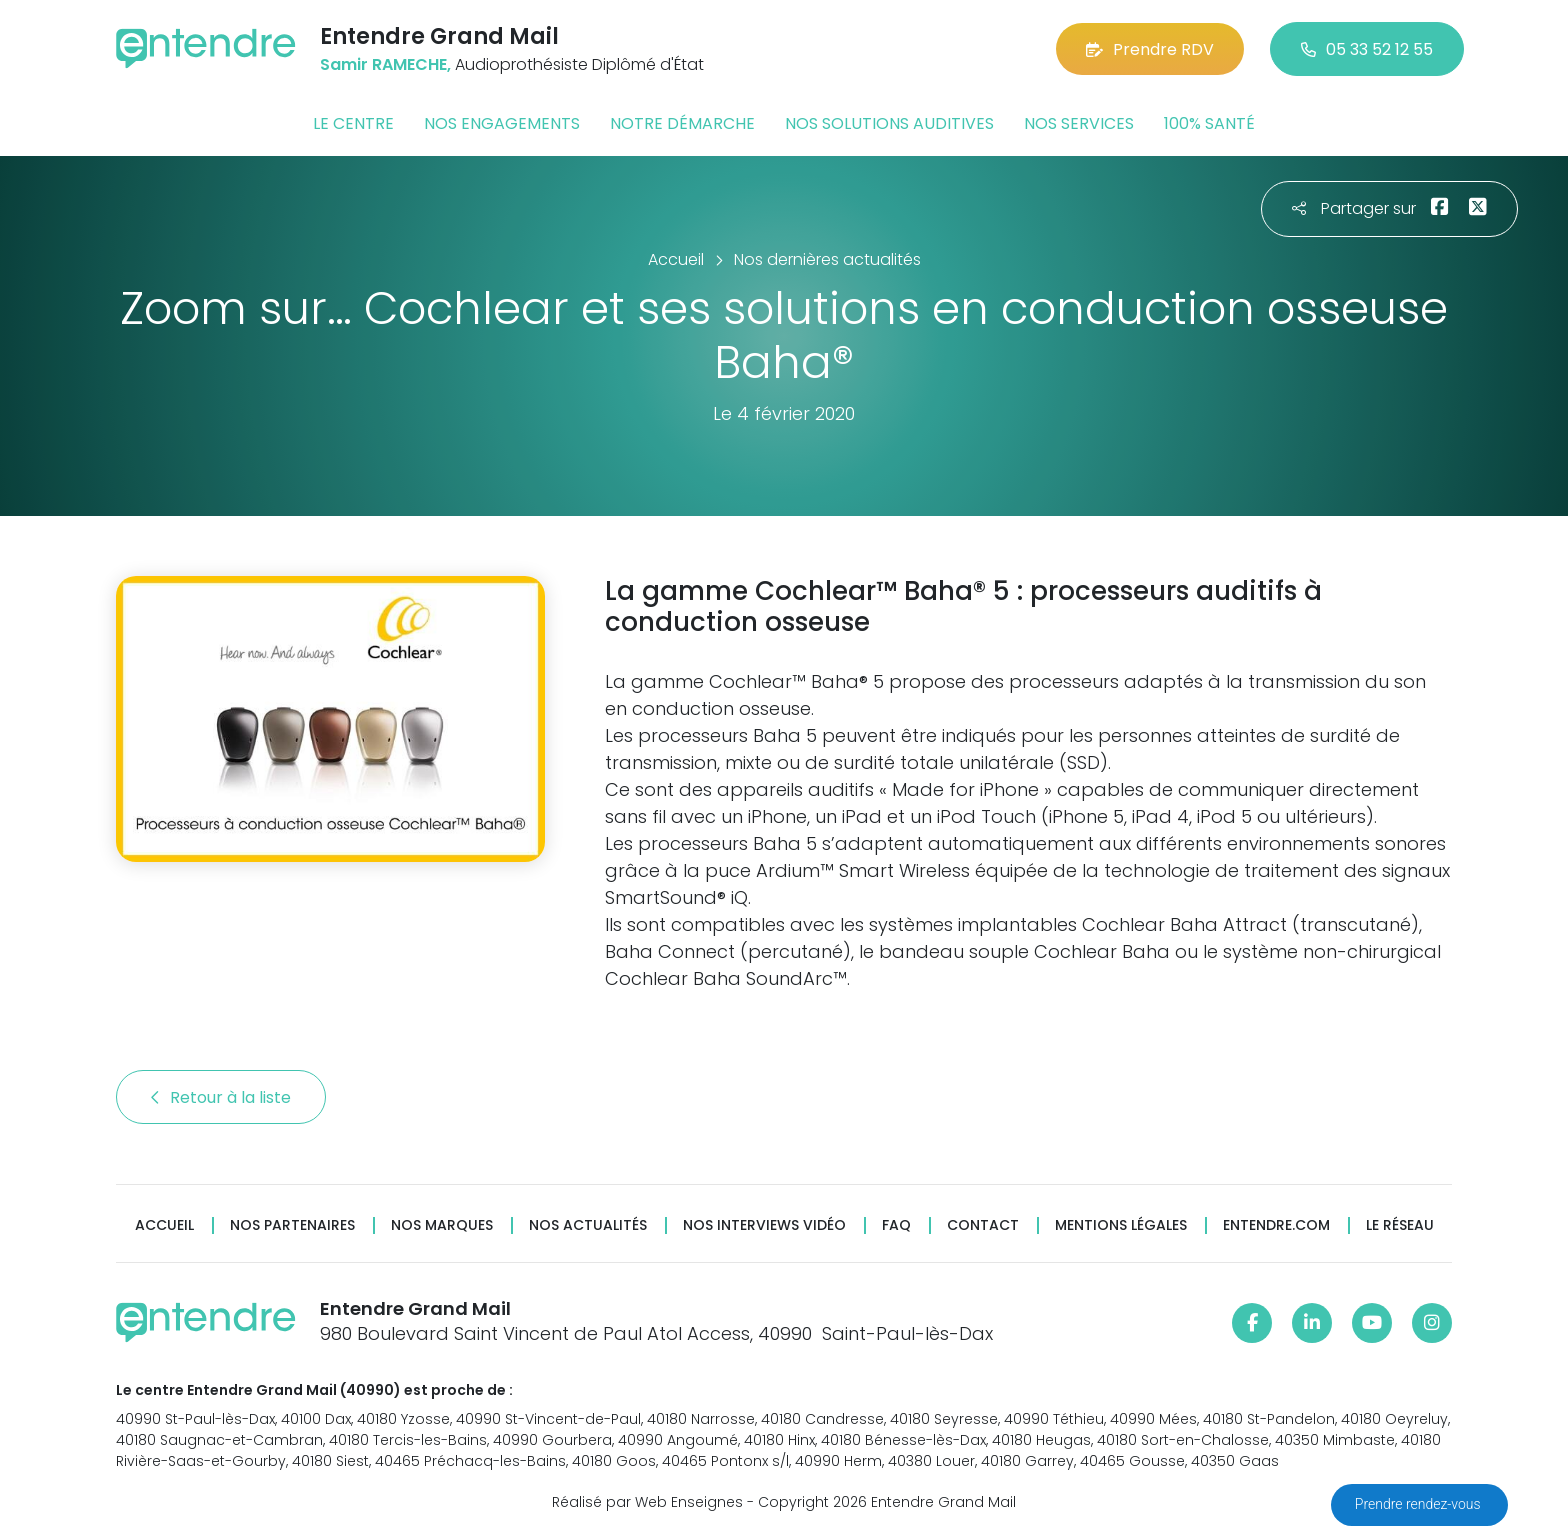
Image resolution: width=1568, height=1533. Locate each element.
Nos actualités (588, 1225)
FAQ (896, 1225)
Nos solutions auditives (889, 123)
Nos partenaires (292, 1225)
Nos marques (442, 1225)
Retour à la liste (221, 1097)
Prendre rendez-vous (1419, 1504)
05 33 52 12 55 (1367, 49)
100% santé (1209, 123)
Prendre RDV (1150, 49)
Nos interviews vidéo (764, 1225)
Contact (983, 1225)
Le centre (353, 123)
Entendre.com (1276, 1225)
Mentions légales (1121, 1225)
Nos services (1079, 123)
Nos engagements (502, 123)
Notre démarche (682, 123)
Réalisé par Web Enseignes (647, 1502)
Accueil (164, 1225)
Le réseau (1400, 1225)
